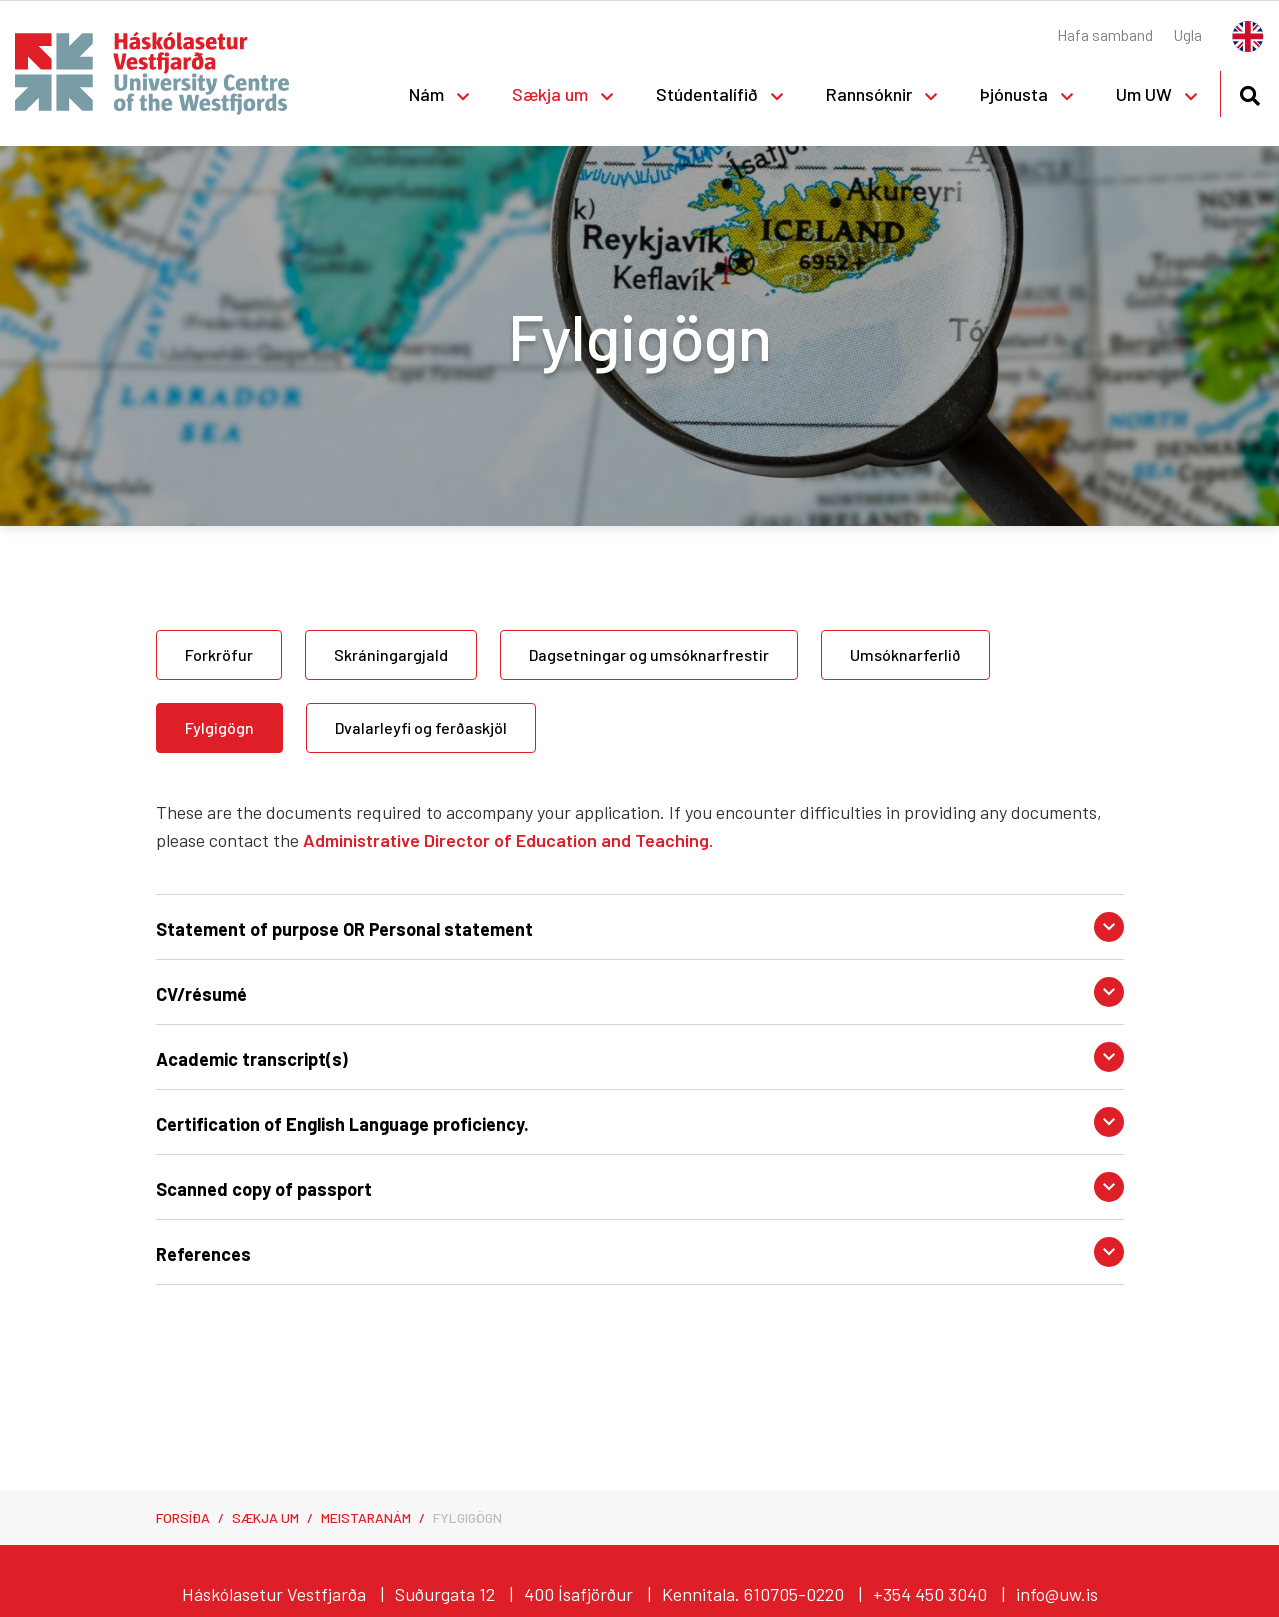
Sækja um (265, 1517)
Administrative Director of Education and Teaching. (508, 840)
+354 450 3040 (930, 1594)
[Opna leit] (1249, 92)
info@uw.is (1057, 1594)
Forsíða (183, 1517)
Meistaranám (366, 1517)
